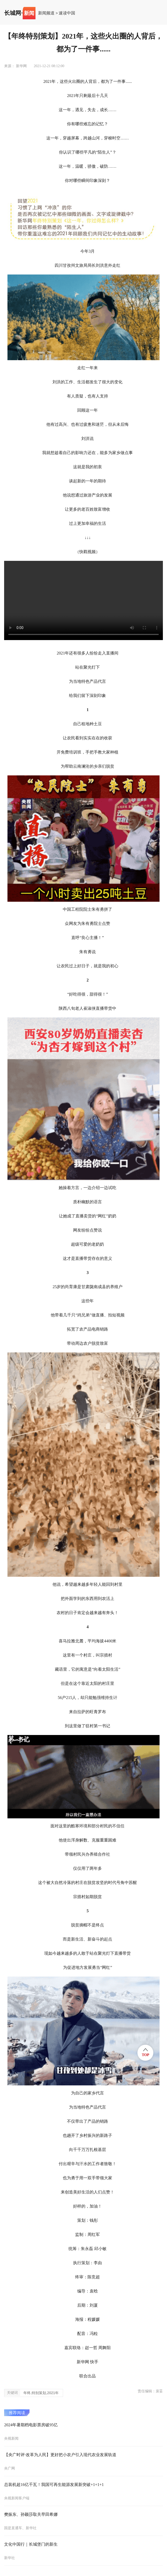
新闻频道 (46, 13)
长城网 (12, 13)
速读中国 (67, 13)
